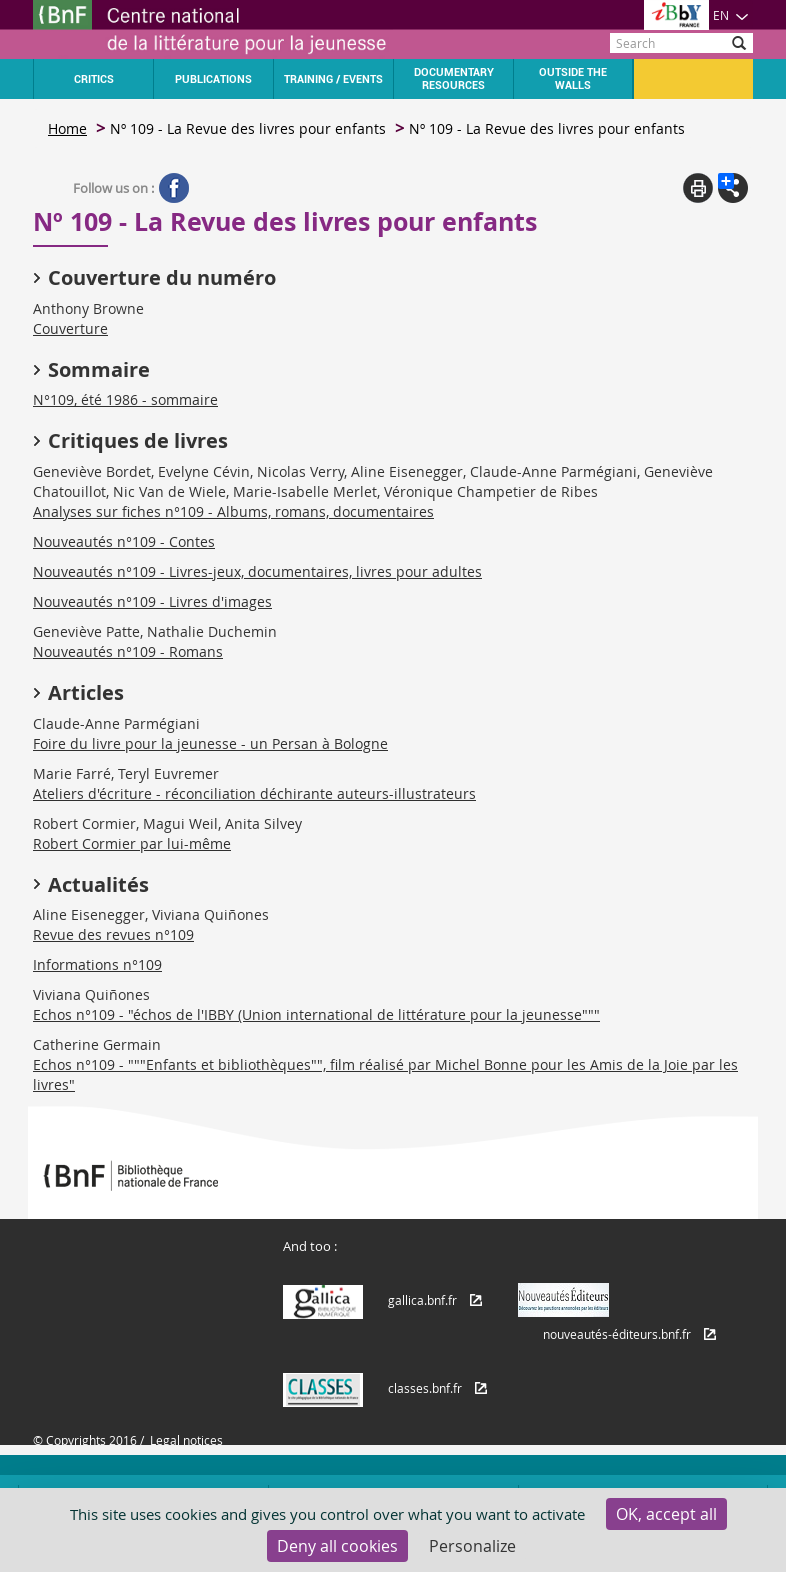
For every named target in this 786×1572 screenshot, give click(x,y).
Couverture (70, 328)
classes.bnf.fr (425, 1388)
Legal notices (186, 1440)
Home (67, 128)
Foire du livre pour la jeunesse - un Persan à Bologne (210, 743)
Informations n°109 (97, 964)
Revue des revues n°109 (113, 934)
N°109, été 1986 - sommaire (125, 399)
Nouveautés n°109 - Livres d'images (152, 601)
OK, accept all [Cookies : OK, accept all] (666, 1514)
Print (698, 188)
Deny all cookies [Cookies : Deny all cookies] (337, 1546)
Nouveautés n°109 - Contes (124, 541)
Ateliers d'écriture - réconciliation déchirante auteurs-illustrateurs (254, 793)
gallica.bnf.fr (422, 1300)
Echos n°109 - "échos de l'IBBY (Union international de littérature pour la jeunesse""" (316, 1014)
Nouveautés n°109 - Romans (128, 651)
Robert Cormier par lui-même (132, 843)
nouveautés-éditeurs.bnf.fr (617, 1334)
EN (731, 15)
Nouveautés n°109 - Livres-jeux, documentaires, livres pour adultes (257, 571)
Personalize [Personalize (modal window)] (472, 1546)
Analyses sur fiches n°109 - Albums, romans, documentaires (233, 511)
